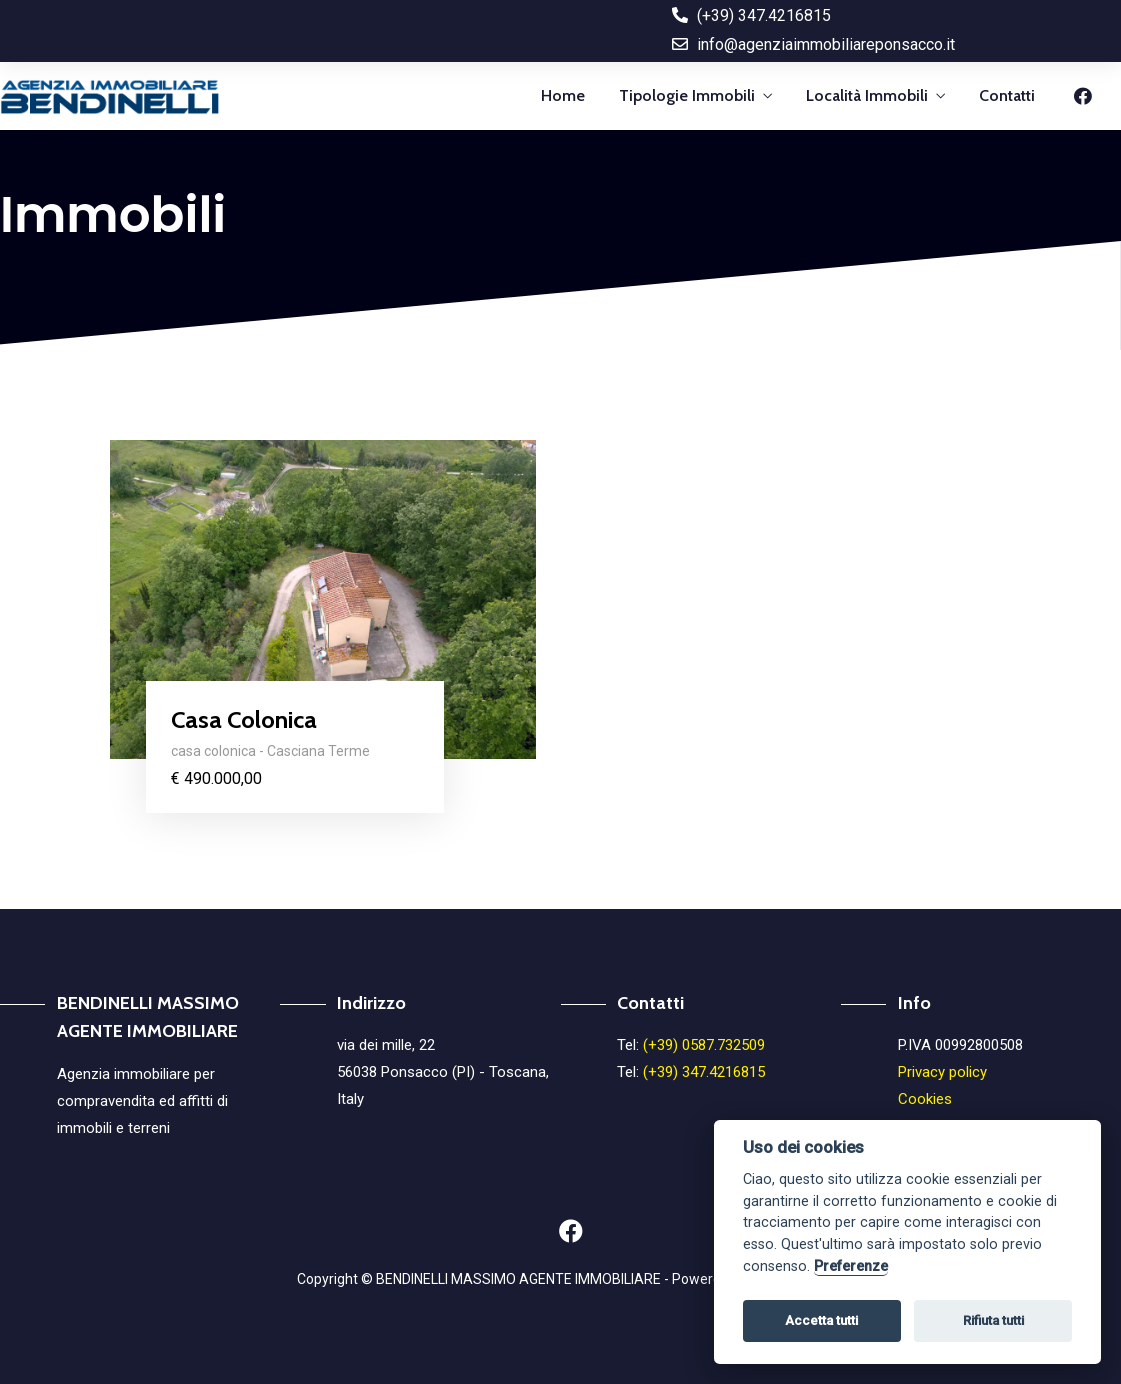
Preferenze (851, 1266)
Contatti (1007, 95)
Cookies (925, 1099)
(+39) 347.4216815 (704, 1072)
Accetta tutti (821, 1320)
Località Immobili (867, 95)
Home (563, 95)
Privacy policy (942, 1072)
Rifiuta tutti (993, 1320)
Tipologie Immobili (687, 95)
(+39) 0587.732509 (704, 1045)
